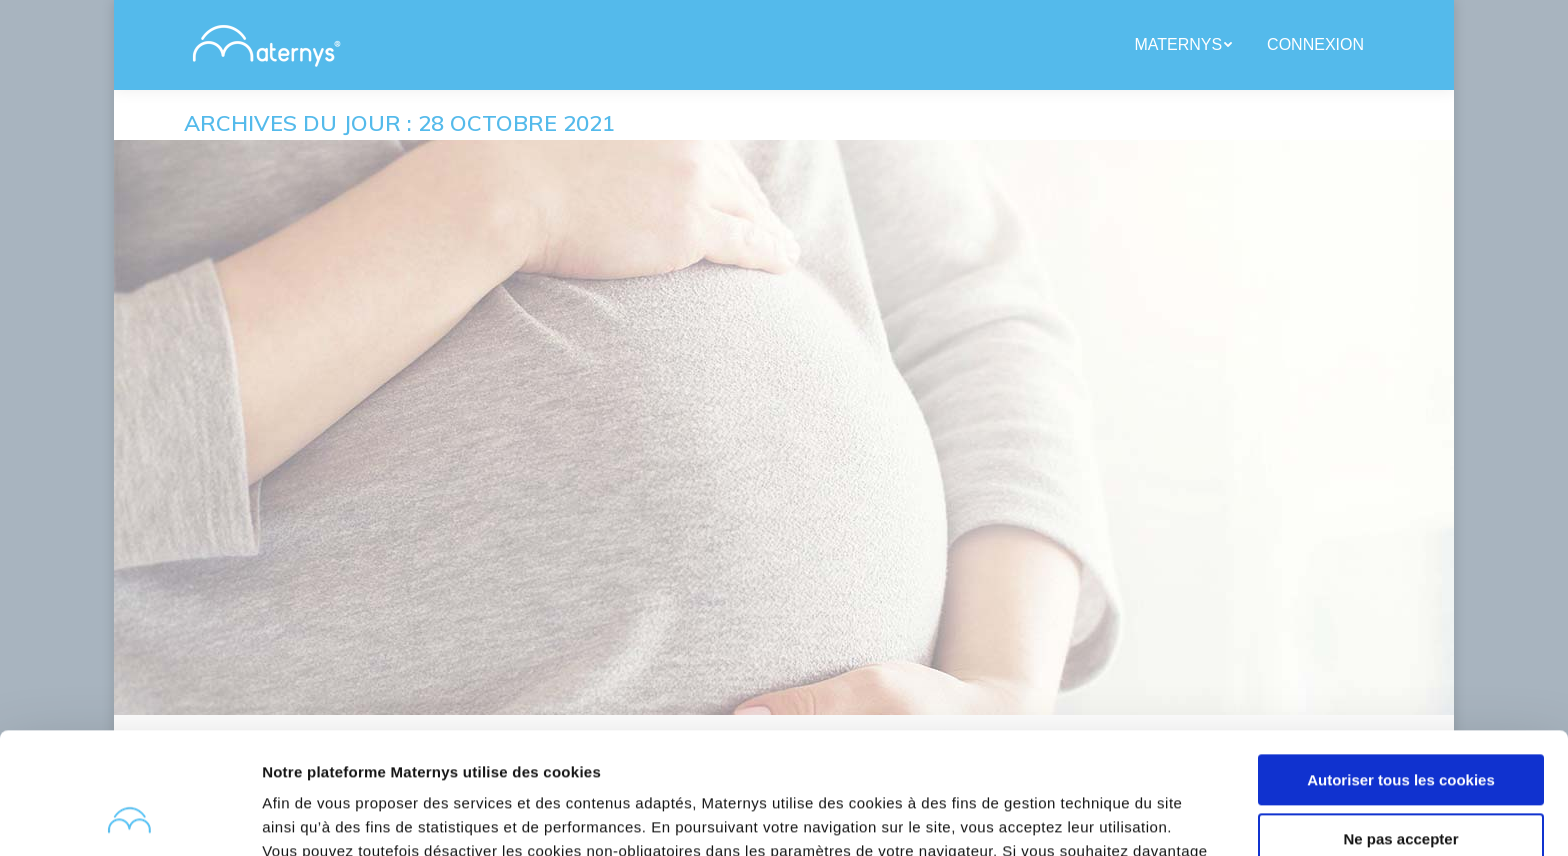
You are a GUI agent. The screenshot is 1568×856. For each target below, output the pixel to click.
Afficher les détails (329, 816)
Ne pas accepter (1400, 724)
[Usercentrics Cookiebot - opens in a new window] (129, 817)
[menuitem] (1185, 45)
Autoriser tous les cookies (1401, 666)
